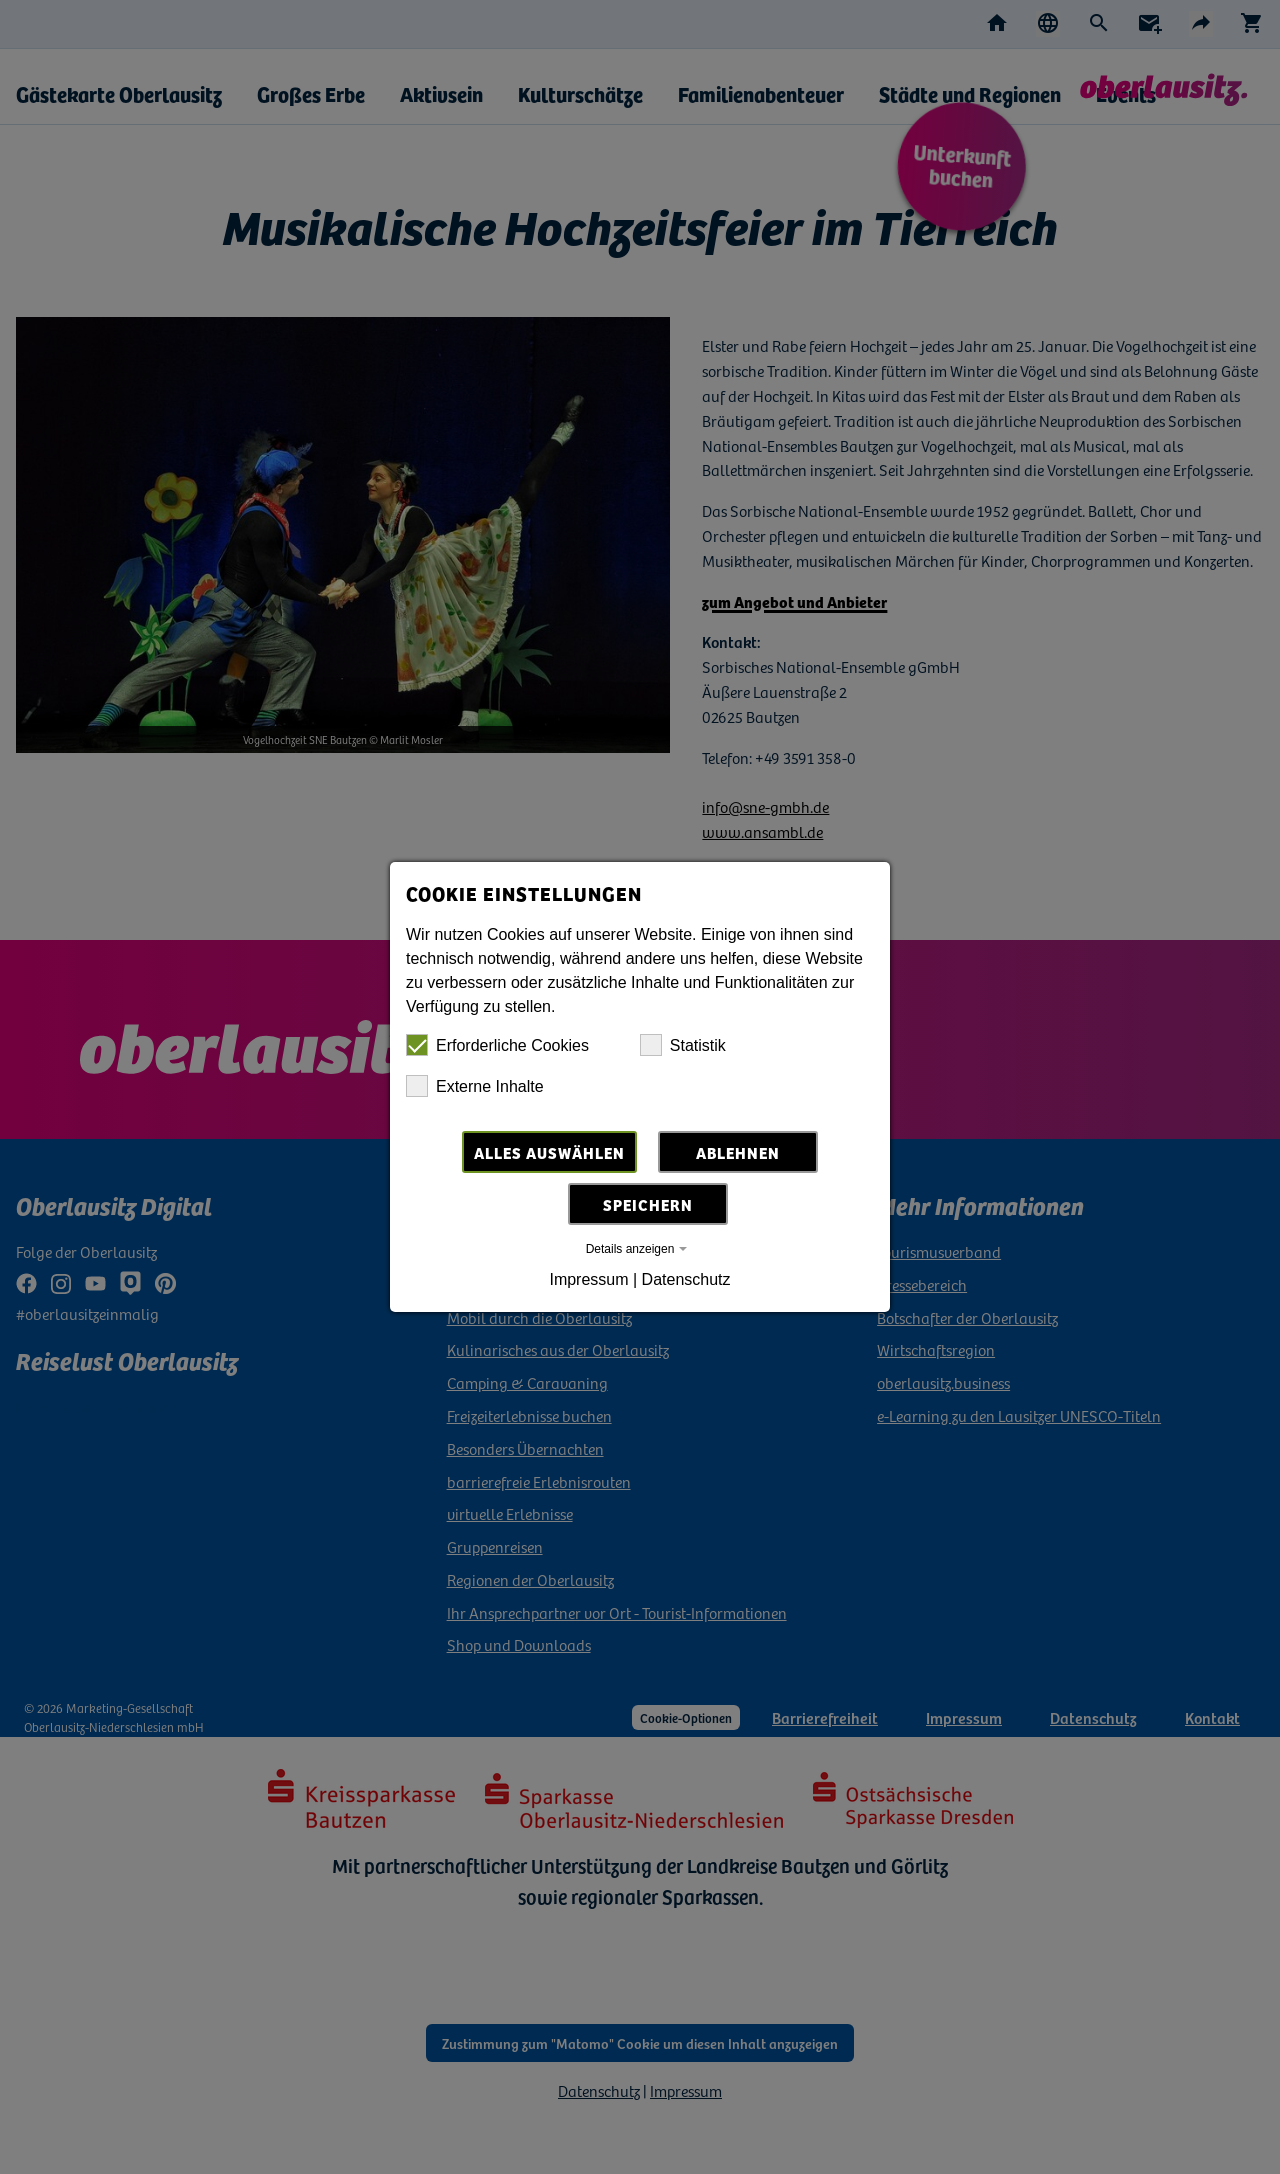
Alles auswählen (549, 1152)
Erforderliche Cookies (497, 1045)
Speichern (648, 1204)
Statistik (683, 1045)
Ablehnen (738, 1152)
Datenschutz (686, 1279)
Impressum (588, 1279)
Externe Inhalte (475, 1086)
